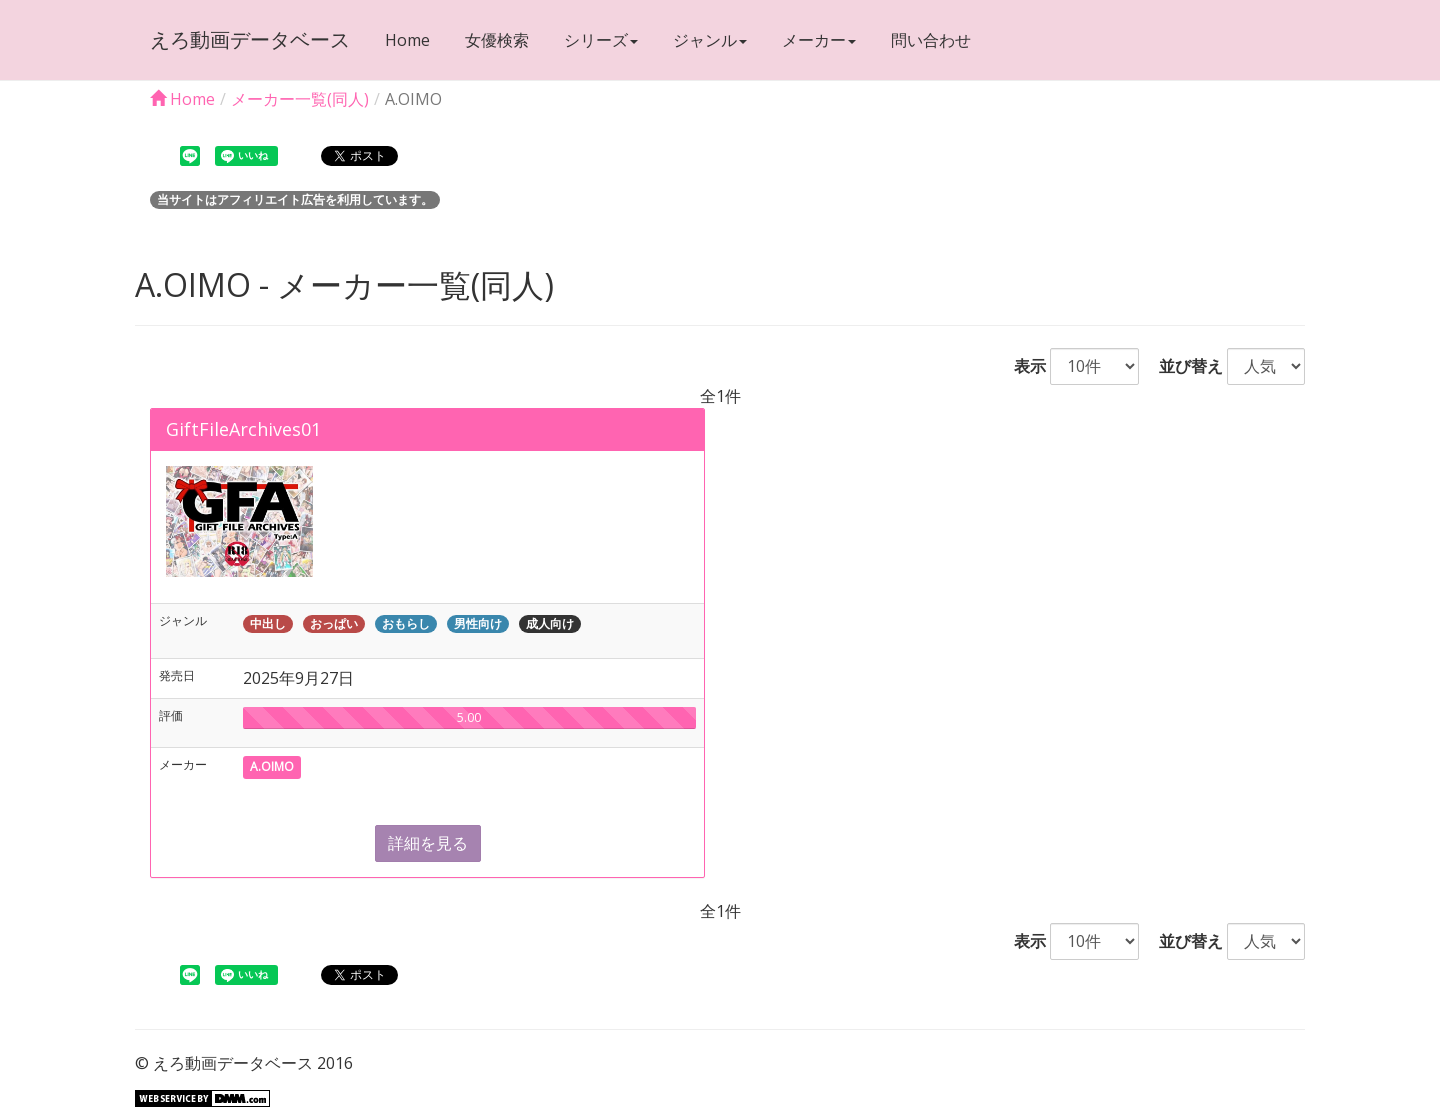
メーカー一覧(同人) (300, 99)
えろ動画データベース (250, 39)
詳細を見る (428, 843)
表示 (1022, 366)
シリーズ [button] (601, 40)
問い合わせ (931, 40)
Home (407, 40)
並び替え (1183, 366)
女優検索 (497, 40)
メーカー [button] (819, 40)
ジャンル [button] (710, 40)
